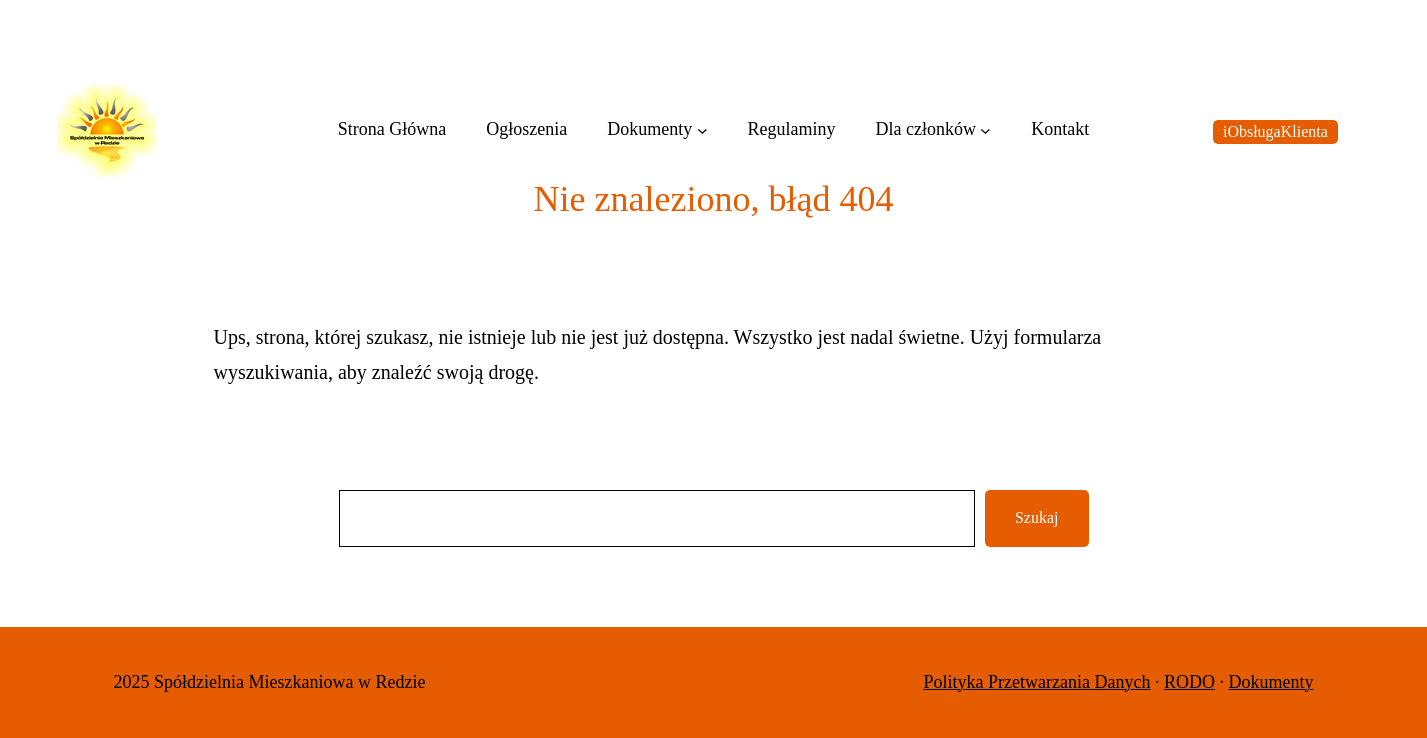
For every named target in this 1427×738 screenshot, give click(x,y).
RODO (1189, 682)
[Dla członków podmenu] (985, 130)
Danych (1123, 682)
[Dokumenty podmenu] (702, 130)
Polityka (956, 682)
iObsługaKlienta (1275, 131)
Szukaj (1037, 517)
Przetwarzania (1041, 682)
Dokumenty (1271, 682)
